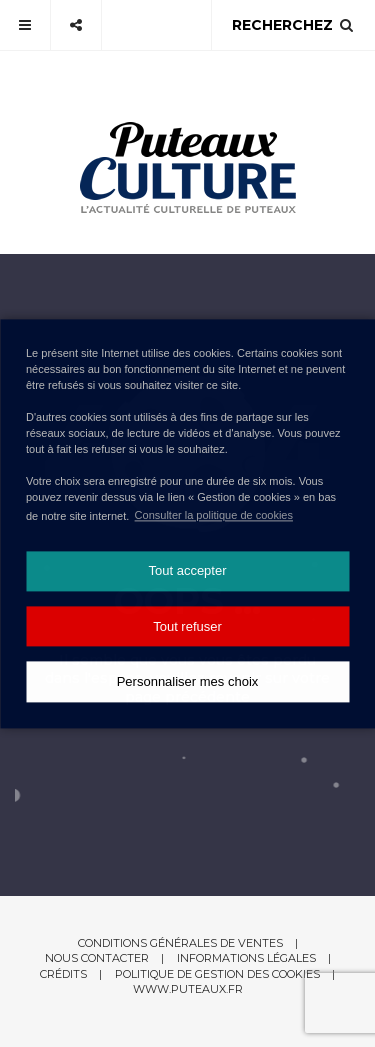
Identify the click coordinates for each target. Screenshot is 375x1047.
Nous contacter (97, 958)
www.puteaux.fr (188, 989)
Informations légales (246, 958)
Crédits (63, 974)
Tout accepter (187, 571)
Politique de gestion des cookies (217, 974)
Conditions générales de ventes (180, 943)
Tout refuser (187, 626)
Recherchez (293, 25)
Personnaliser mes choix (188, 681)
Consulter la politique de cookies (214, 515)
